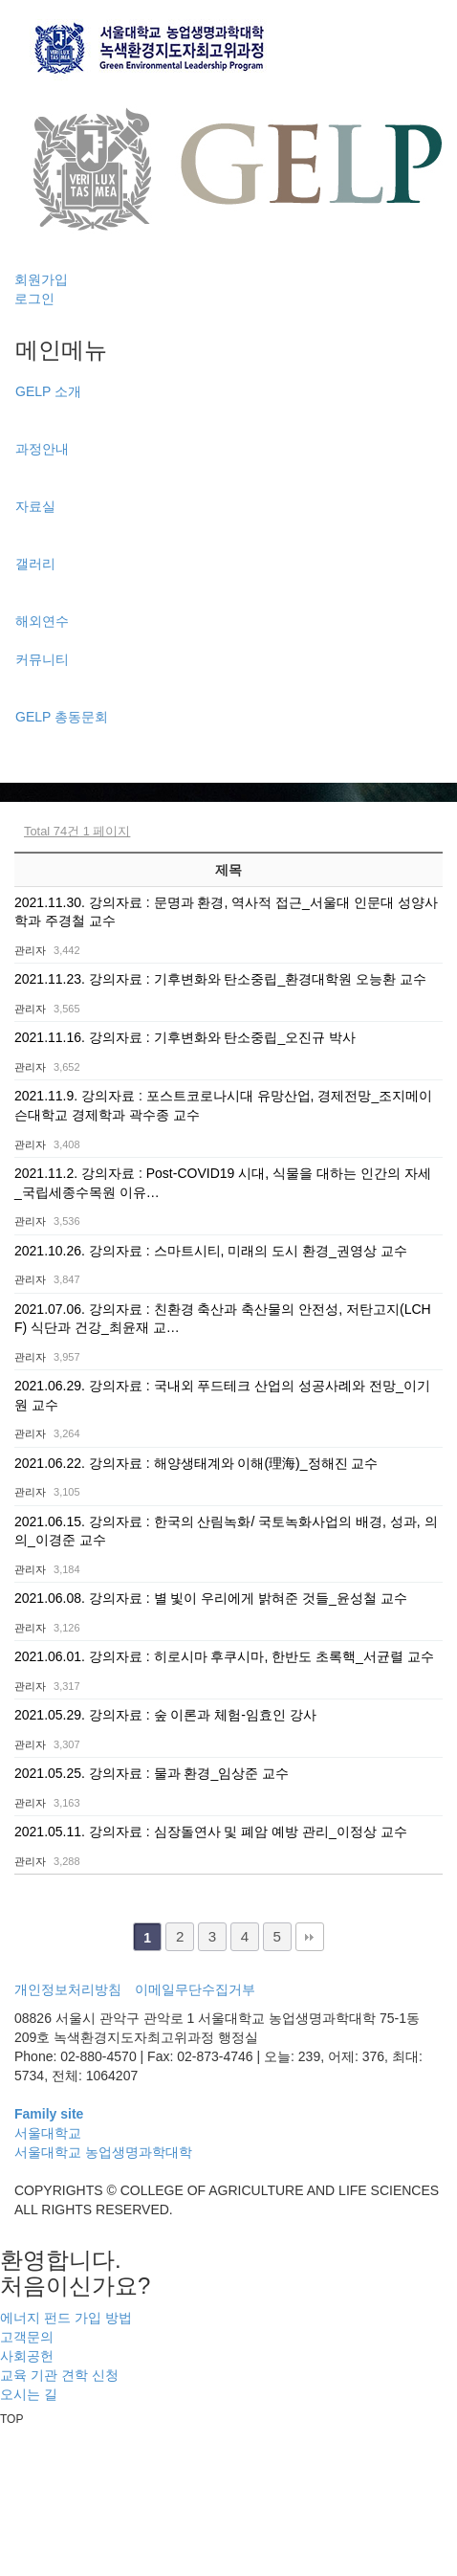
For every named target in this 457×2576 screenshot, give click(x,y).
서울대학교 (47, 2133)
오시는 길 (28, 2394)
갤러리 (35, 563)
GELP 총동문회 (61, 716)
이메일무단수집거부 (195, 1989)
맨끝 (309, 1936)
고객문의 (27, 2336)
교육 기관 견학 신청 (59, 2375)
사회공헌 (27, 2356)
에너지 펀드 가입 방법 (66, 2317)
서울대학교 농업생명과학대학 (103, 2152)
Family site (48, 2113)
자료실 (35, 506)
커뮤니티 (42, 659)
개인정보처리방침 (67, 1989)
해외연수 (42, 621)
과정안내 (42, 448)
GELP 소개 (48, 391)
